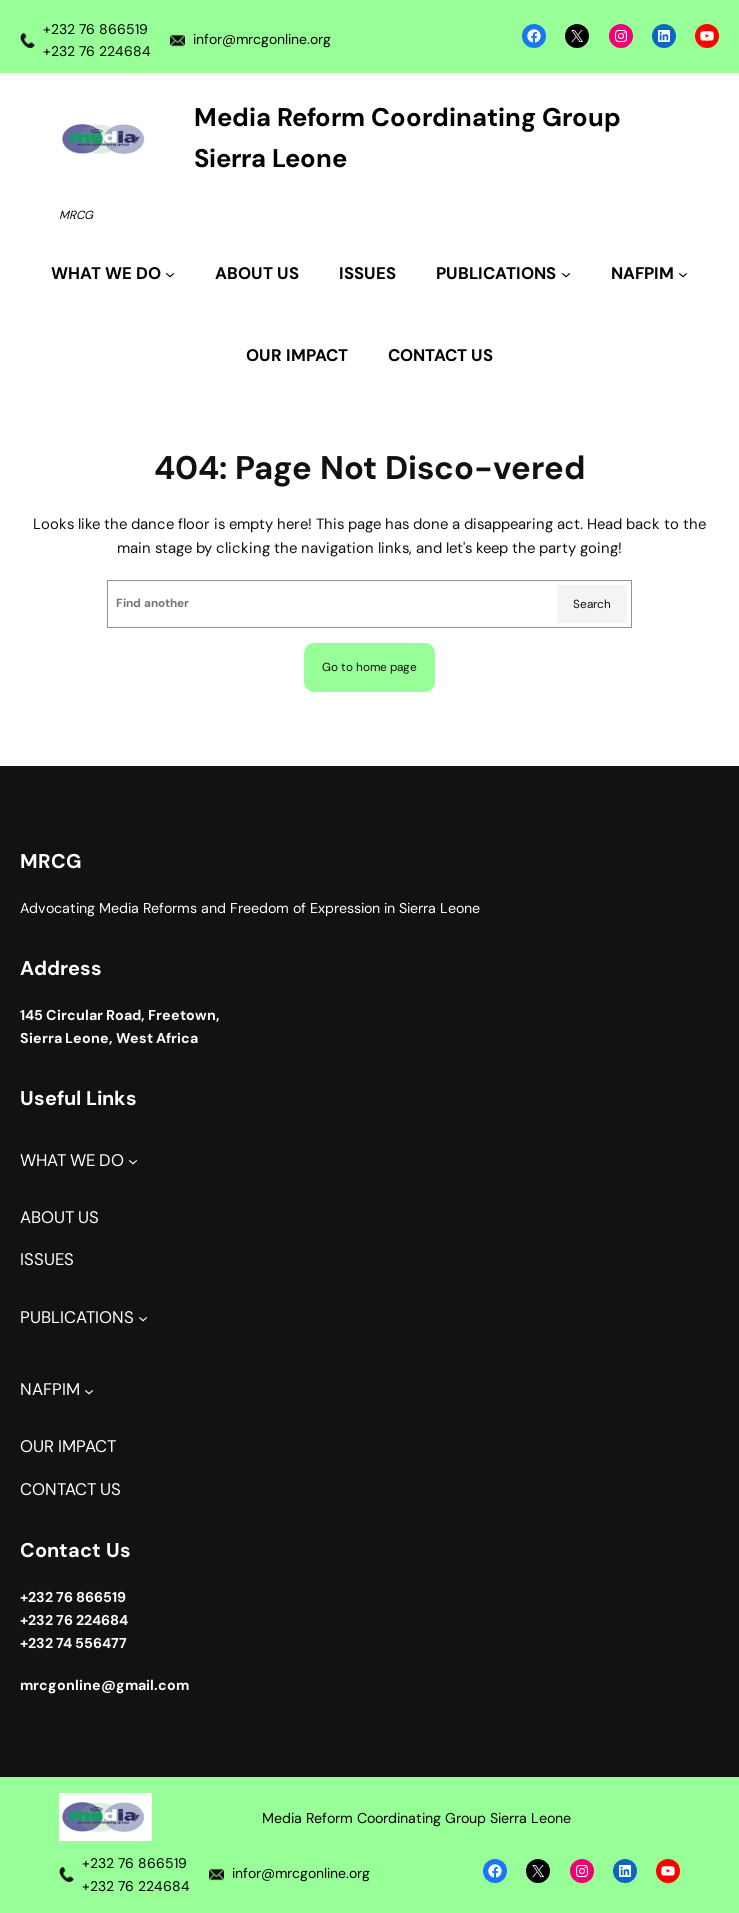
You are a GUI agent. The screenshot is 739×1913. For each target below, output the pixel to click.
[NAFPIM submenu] (649, 274)
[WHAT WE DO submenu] (113, 274)
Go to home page (369, 667)
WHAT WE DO (72, 1160)
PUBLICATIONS (77, 1317)
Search (592, 604)
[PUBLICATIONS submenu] (503, 274)
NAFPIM (50, 1389)
